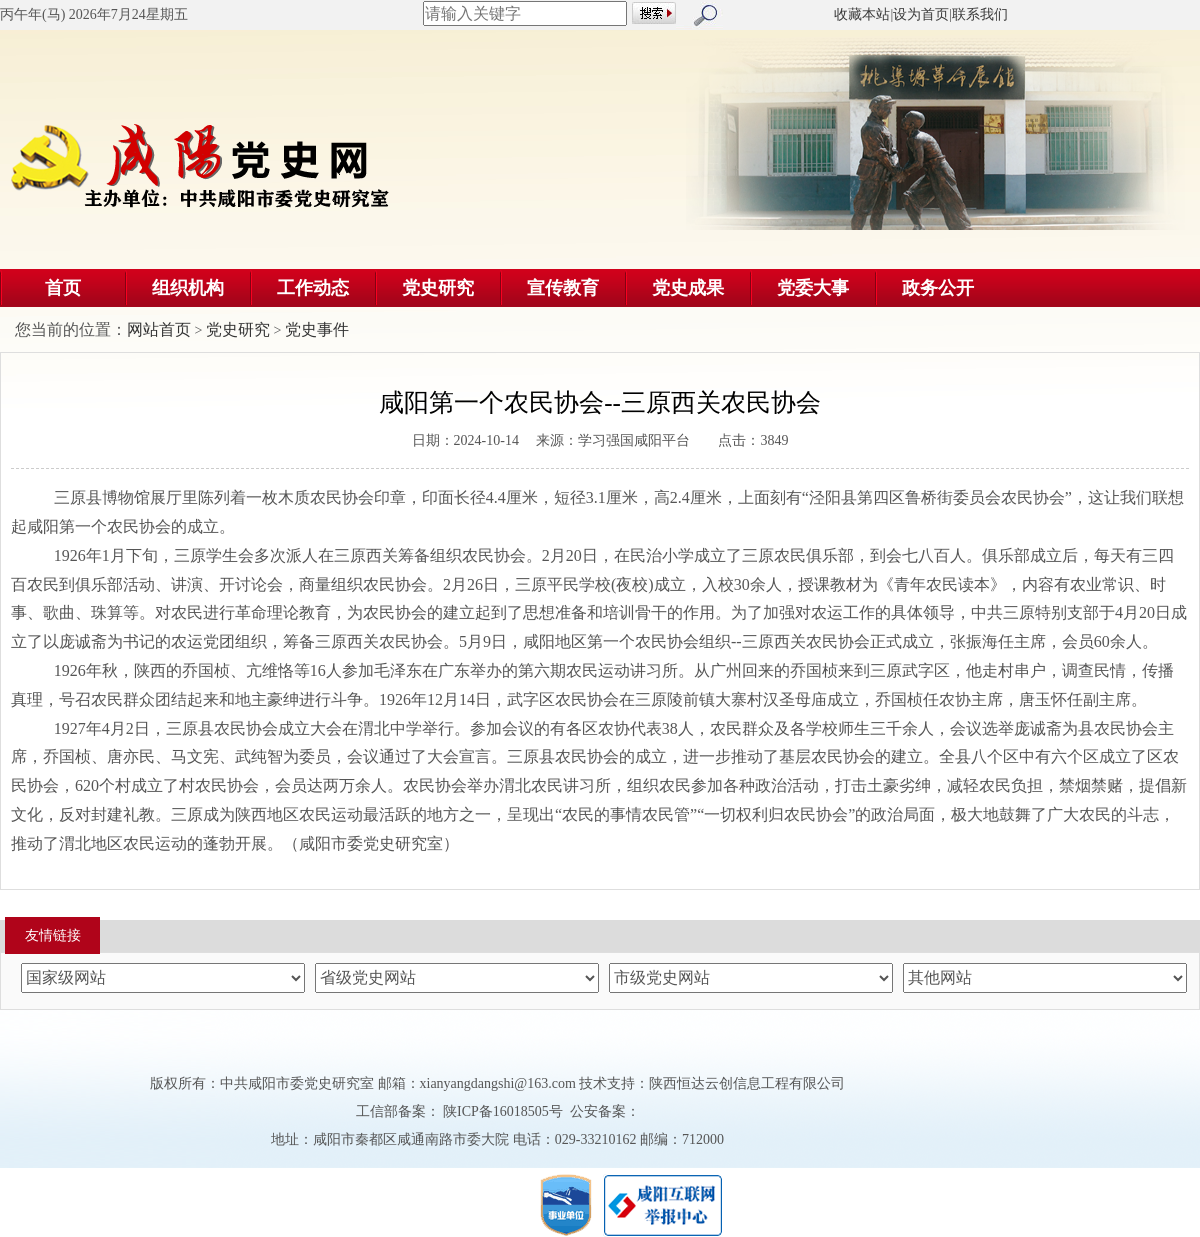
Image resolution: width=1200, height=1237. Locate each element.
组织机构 (188, 288)
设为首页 (921, 14)
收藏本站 (862, 14)
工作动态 (313, 288)
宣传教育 (563, 288)
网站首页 (159, 329)
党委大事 (813, 288)
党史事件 (317, 329)
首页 (63, 288)
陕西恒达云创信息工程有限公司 (747, 1083)
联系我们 (980, 14)
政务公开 (938, 288)
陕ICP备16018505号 (503, 1111)
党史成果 (688, 288)
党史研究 (438, 288)
